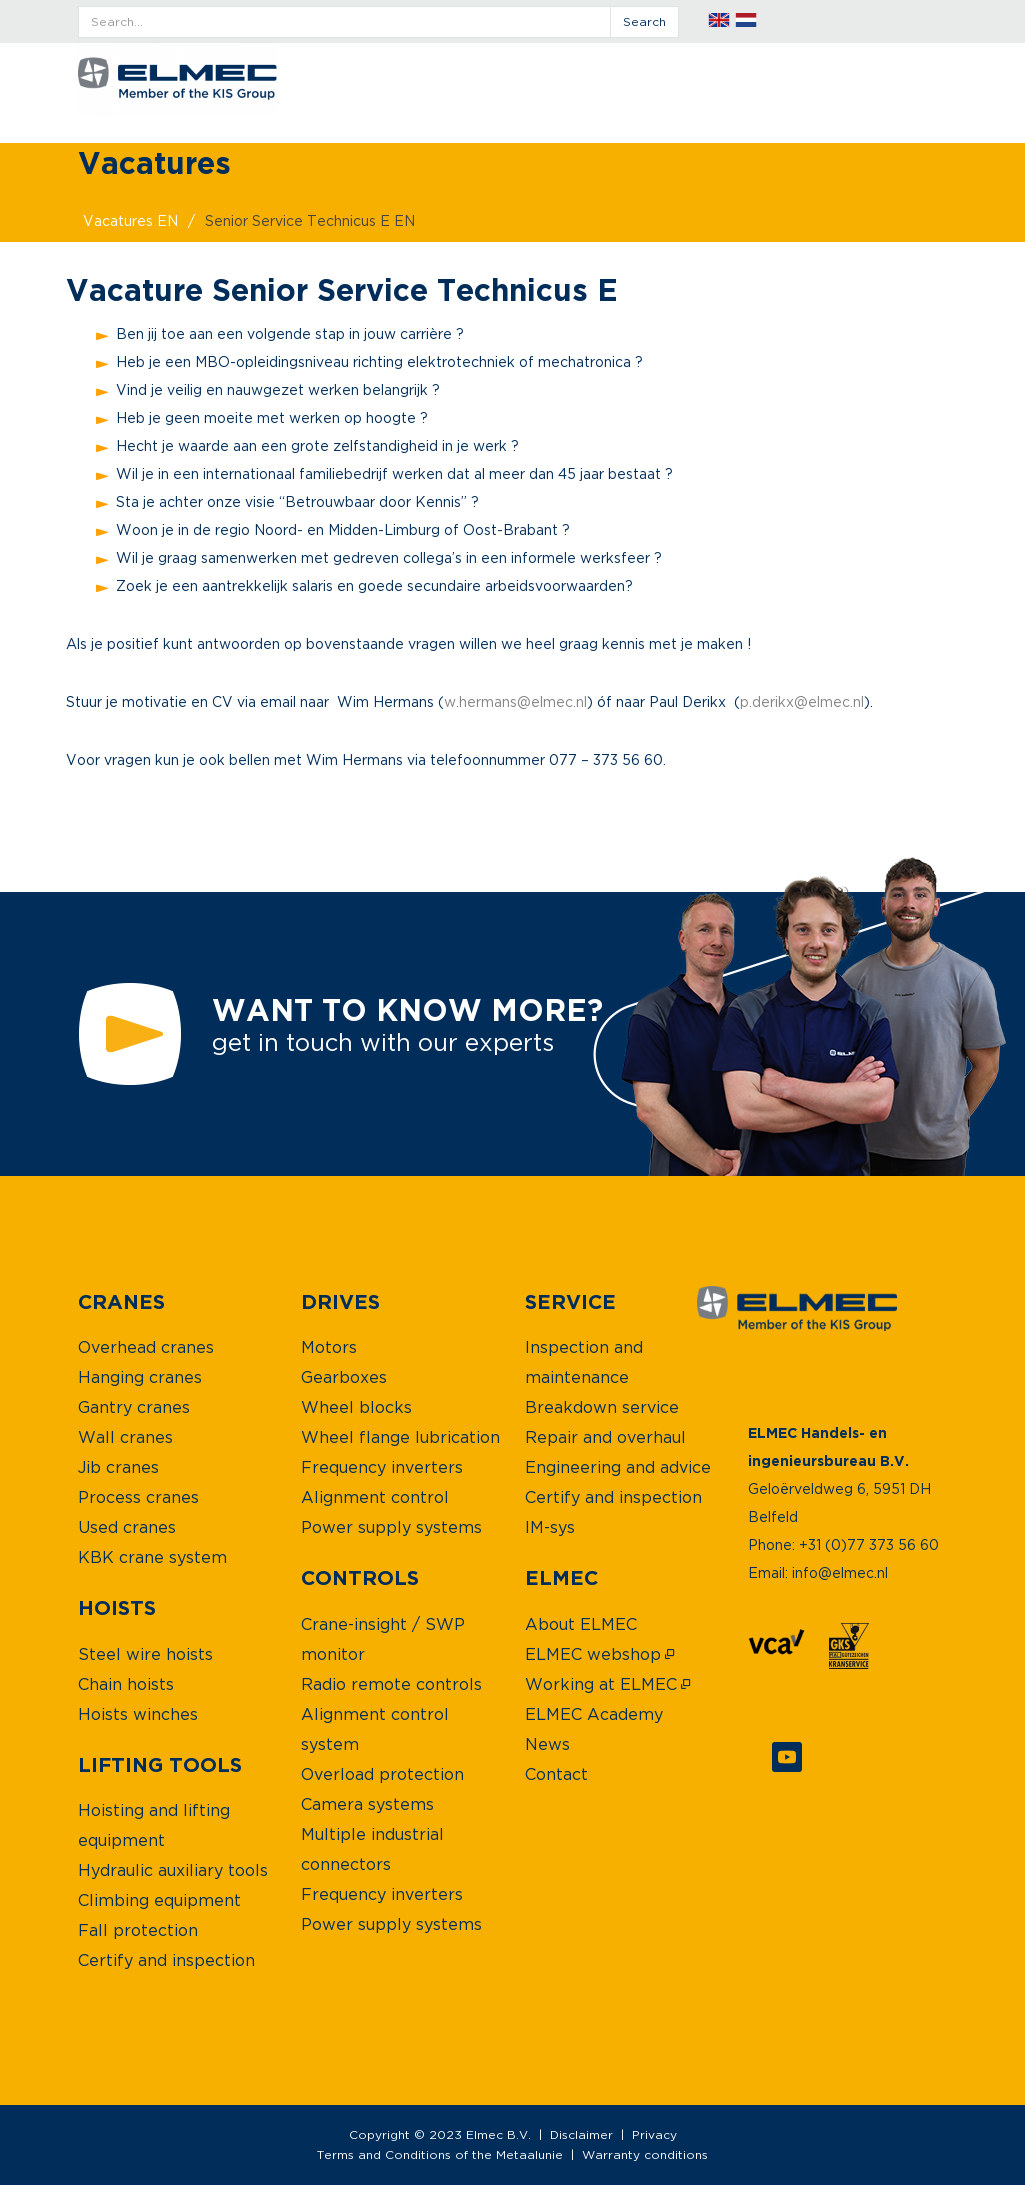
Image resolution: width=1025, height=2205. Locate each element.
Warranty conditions (645, 2154)
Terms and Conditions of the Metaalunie (440, 2154)
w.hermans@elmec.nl (515, 701)
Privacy (654, 2134)
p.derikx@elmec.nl (802, 701)
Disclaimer (581, 2134)
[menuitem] (121, 1301)
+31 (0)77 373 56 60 (869, 1544)
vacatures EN (130, 220)
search (644, 21)
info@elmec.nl (840, 1572)
